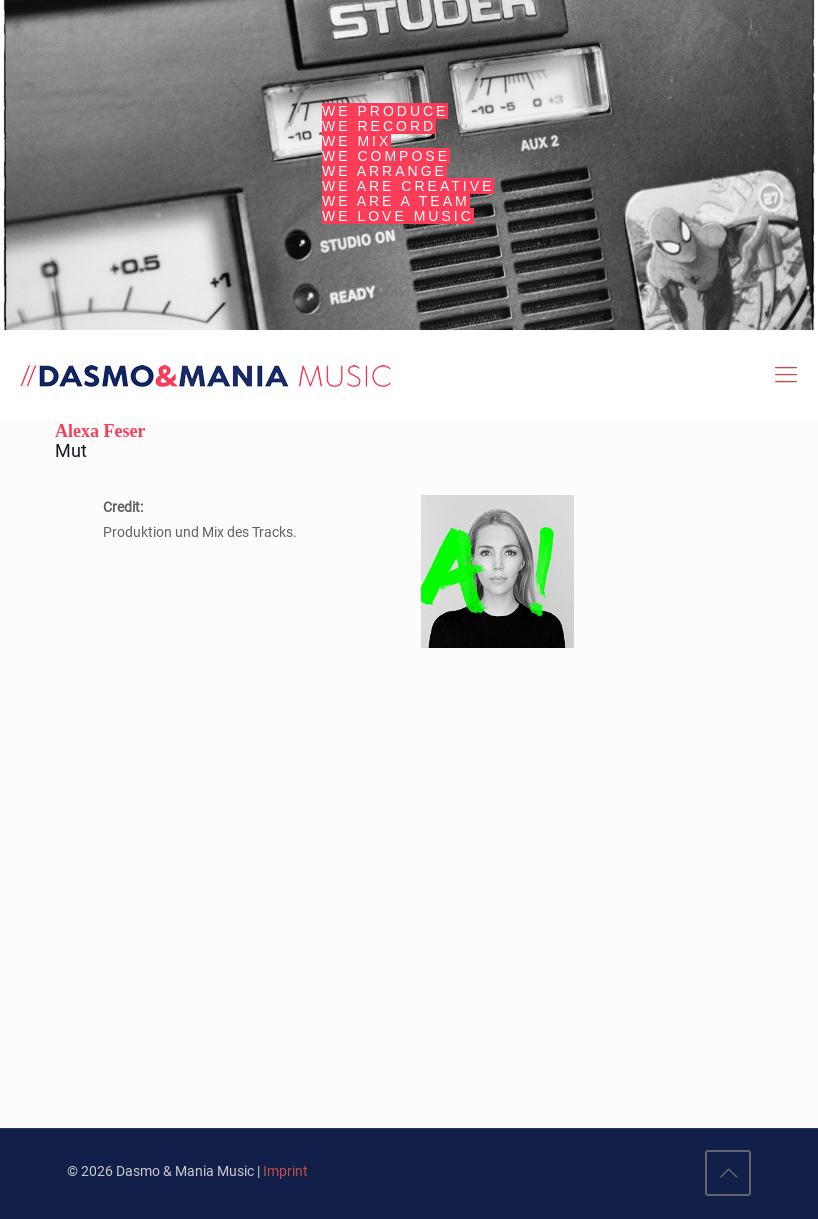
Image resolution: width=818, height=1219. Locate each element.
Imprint (285, 1171)
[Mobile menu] (786, 375)
